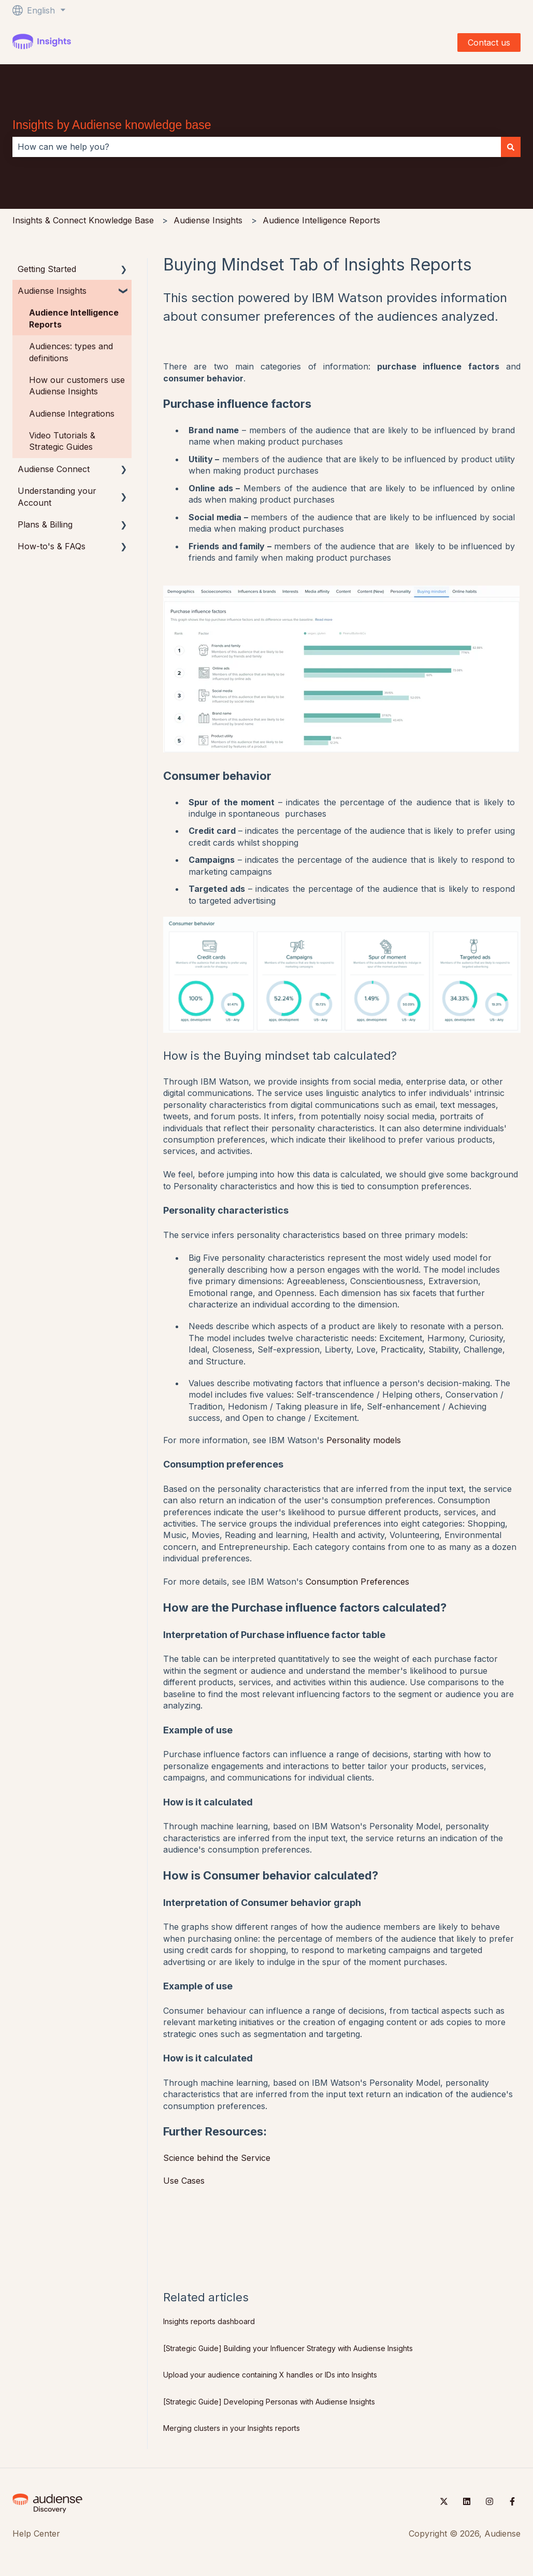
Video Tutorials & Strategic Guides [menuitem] (62, 441)
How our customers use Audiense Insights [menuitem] (77, 385)
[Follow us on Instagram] (489, 2501)
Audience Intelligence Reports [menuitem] (74, 318)
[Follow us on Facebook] (512, 2501)
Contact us (489, 42)
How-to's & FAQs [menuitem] (51, 546)
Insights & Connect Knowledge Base (83, 220)
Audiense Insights (208, 220)
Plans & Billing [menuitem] (45, 524)
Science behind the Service (216, 2158)
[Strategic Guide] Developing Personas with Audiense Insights (269, 2401)
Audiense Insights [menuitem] (52, 291)
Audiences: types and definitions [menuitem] (71, 352)
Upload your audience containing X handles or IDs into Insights (270, 2374)
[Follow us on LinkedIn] (466, 2501)
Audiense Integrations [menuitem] (71, 413)
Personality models (362, 1440)
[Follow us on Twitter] (444, 2501)
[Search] (511, 146)
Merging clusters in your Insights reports (231, 2428)
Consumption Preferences (357, 1581)
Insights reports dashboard (209, 2321)
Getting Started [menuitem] (47, 269)
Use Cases (184, 2180)
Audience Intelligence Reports (321, 220)
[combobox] (256, 146)
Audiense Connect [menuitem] (54, 469)
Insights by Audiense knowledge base (111, 125)
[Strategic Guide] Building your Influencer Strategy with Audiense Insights (288, 2348)
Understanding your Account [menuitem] (57, 496)
